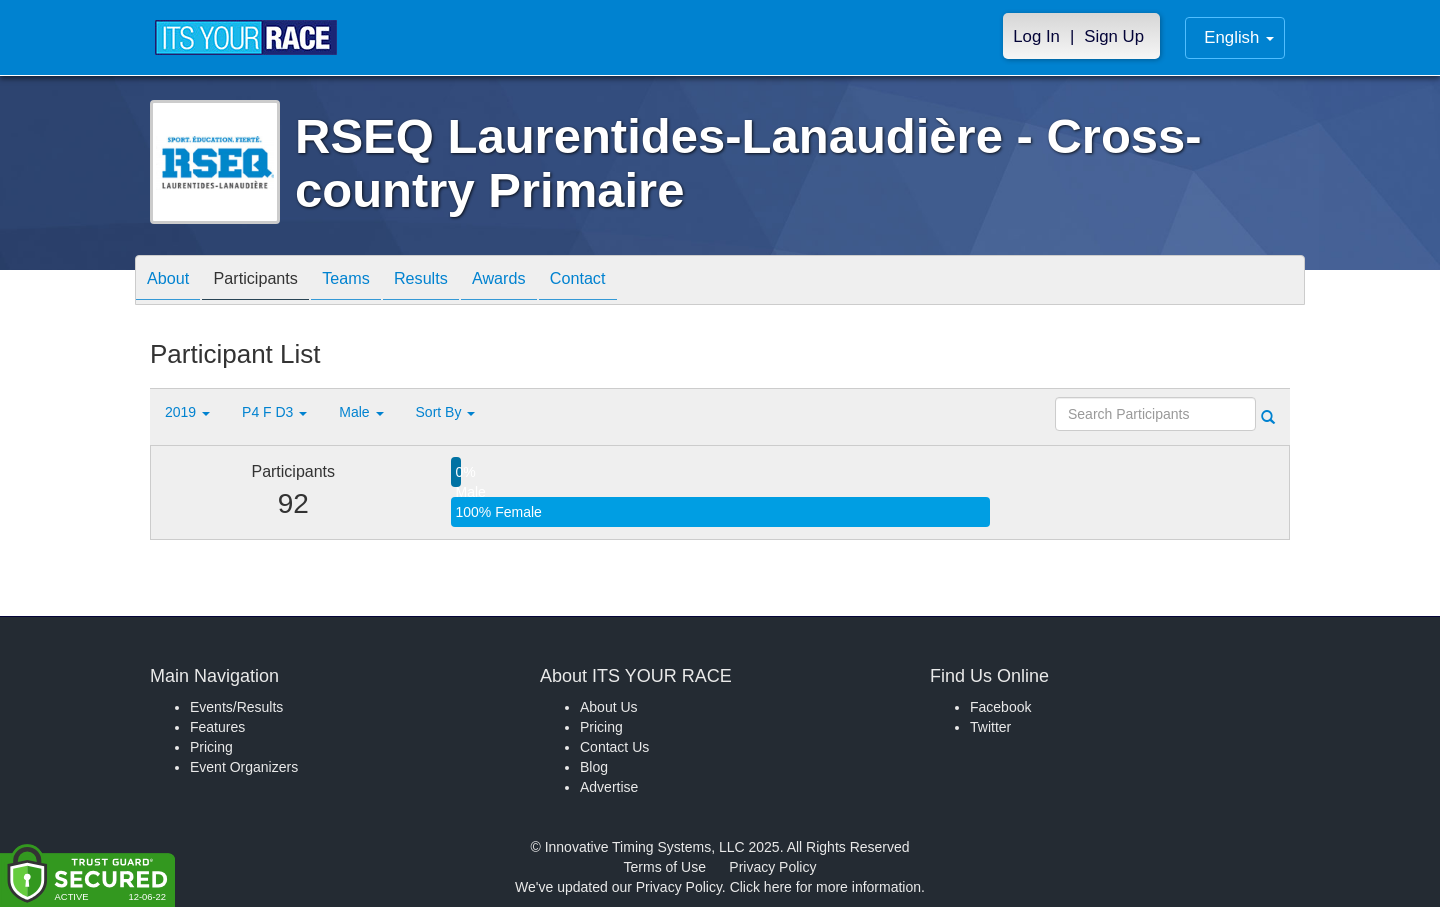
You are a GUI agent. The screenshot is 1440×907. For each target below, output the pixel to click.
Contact (633, 281)
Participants (271, 281)
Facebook (1000, 707)
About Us (609, 707)
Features (217, 727)
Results (456, 281)
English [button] (1239, 37)
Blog (594, 767)
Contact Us (614, 747)
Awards (544, 281)
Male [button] (361, 412)
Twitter (990, 727)
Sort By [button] (446, 412)
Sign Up (1114, 36)
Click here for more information (825, 887)
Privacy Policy (772, 867)
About (173, 281)
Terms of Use (665, 867)
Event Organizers (244, 767)
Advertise (609, 787)
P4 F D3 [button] (274, 412)
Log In (1036, 36)
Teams (371, 281)
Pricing (211, 747)
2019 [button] (187, 412)
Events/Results (236, 707)
